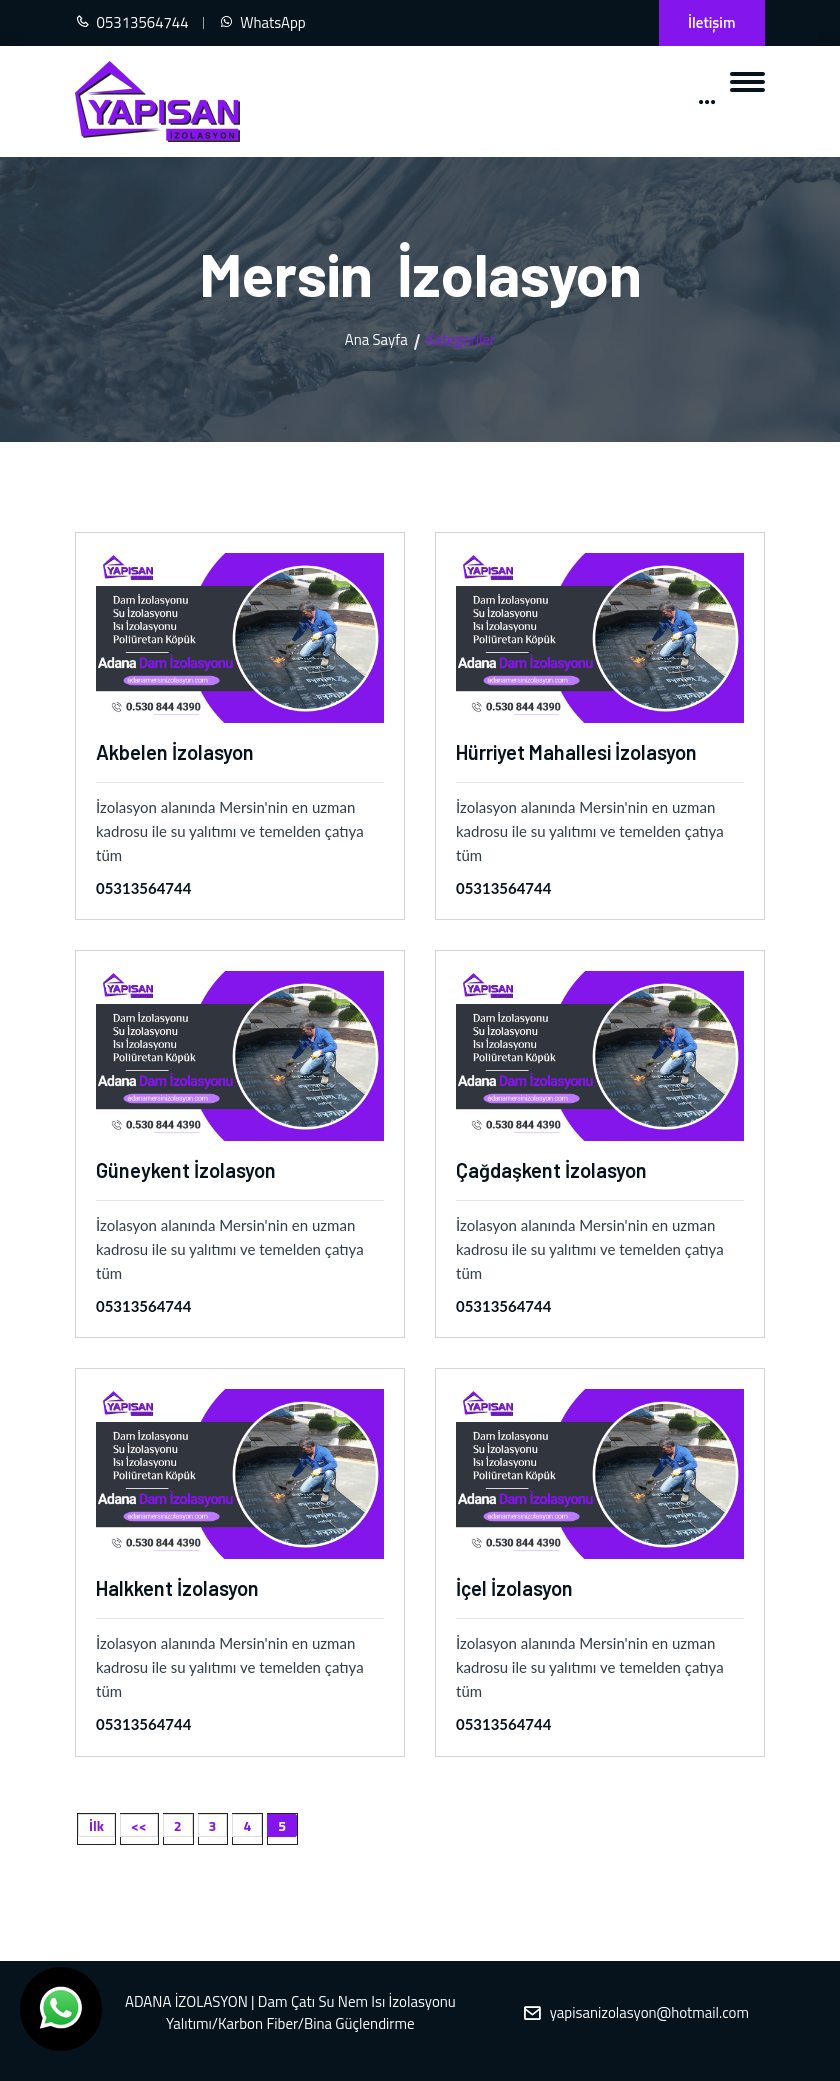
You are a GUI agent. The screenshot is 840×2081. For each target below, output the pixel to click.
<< (139, 1825)
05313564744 (144, 888)
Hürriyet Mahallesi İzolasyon (576, 752)
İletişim (711, 22)
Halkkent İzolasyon (177, 1588)
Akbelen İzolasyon (175, 752)
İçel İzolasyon (514, 1588)
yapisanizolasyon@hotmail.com (649, 2013)
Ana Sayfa (376, 340)
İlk (96, 1825)
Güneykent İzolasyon (186, 1170)
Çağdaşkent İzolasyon (551, 1170)
